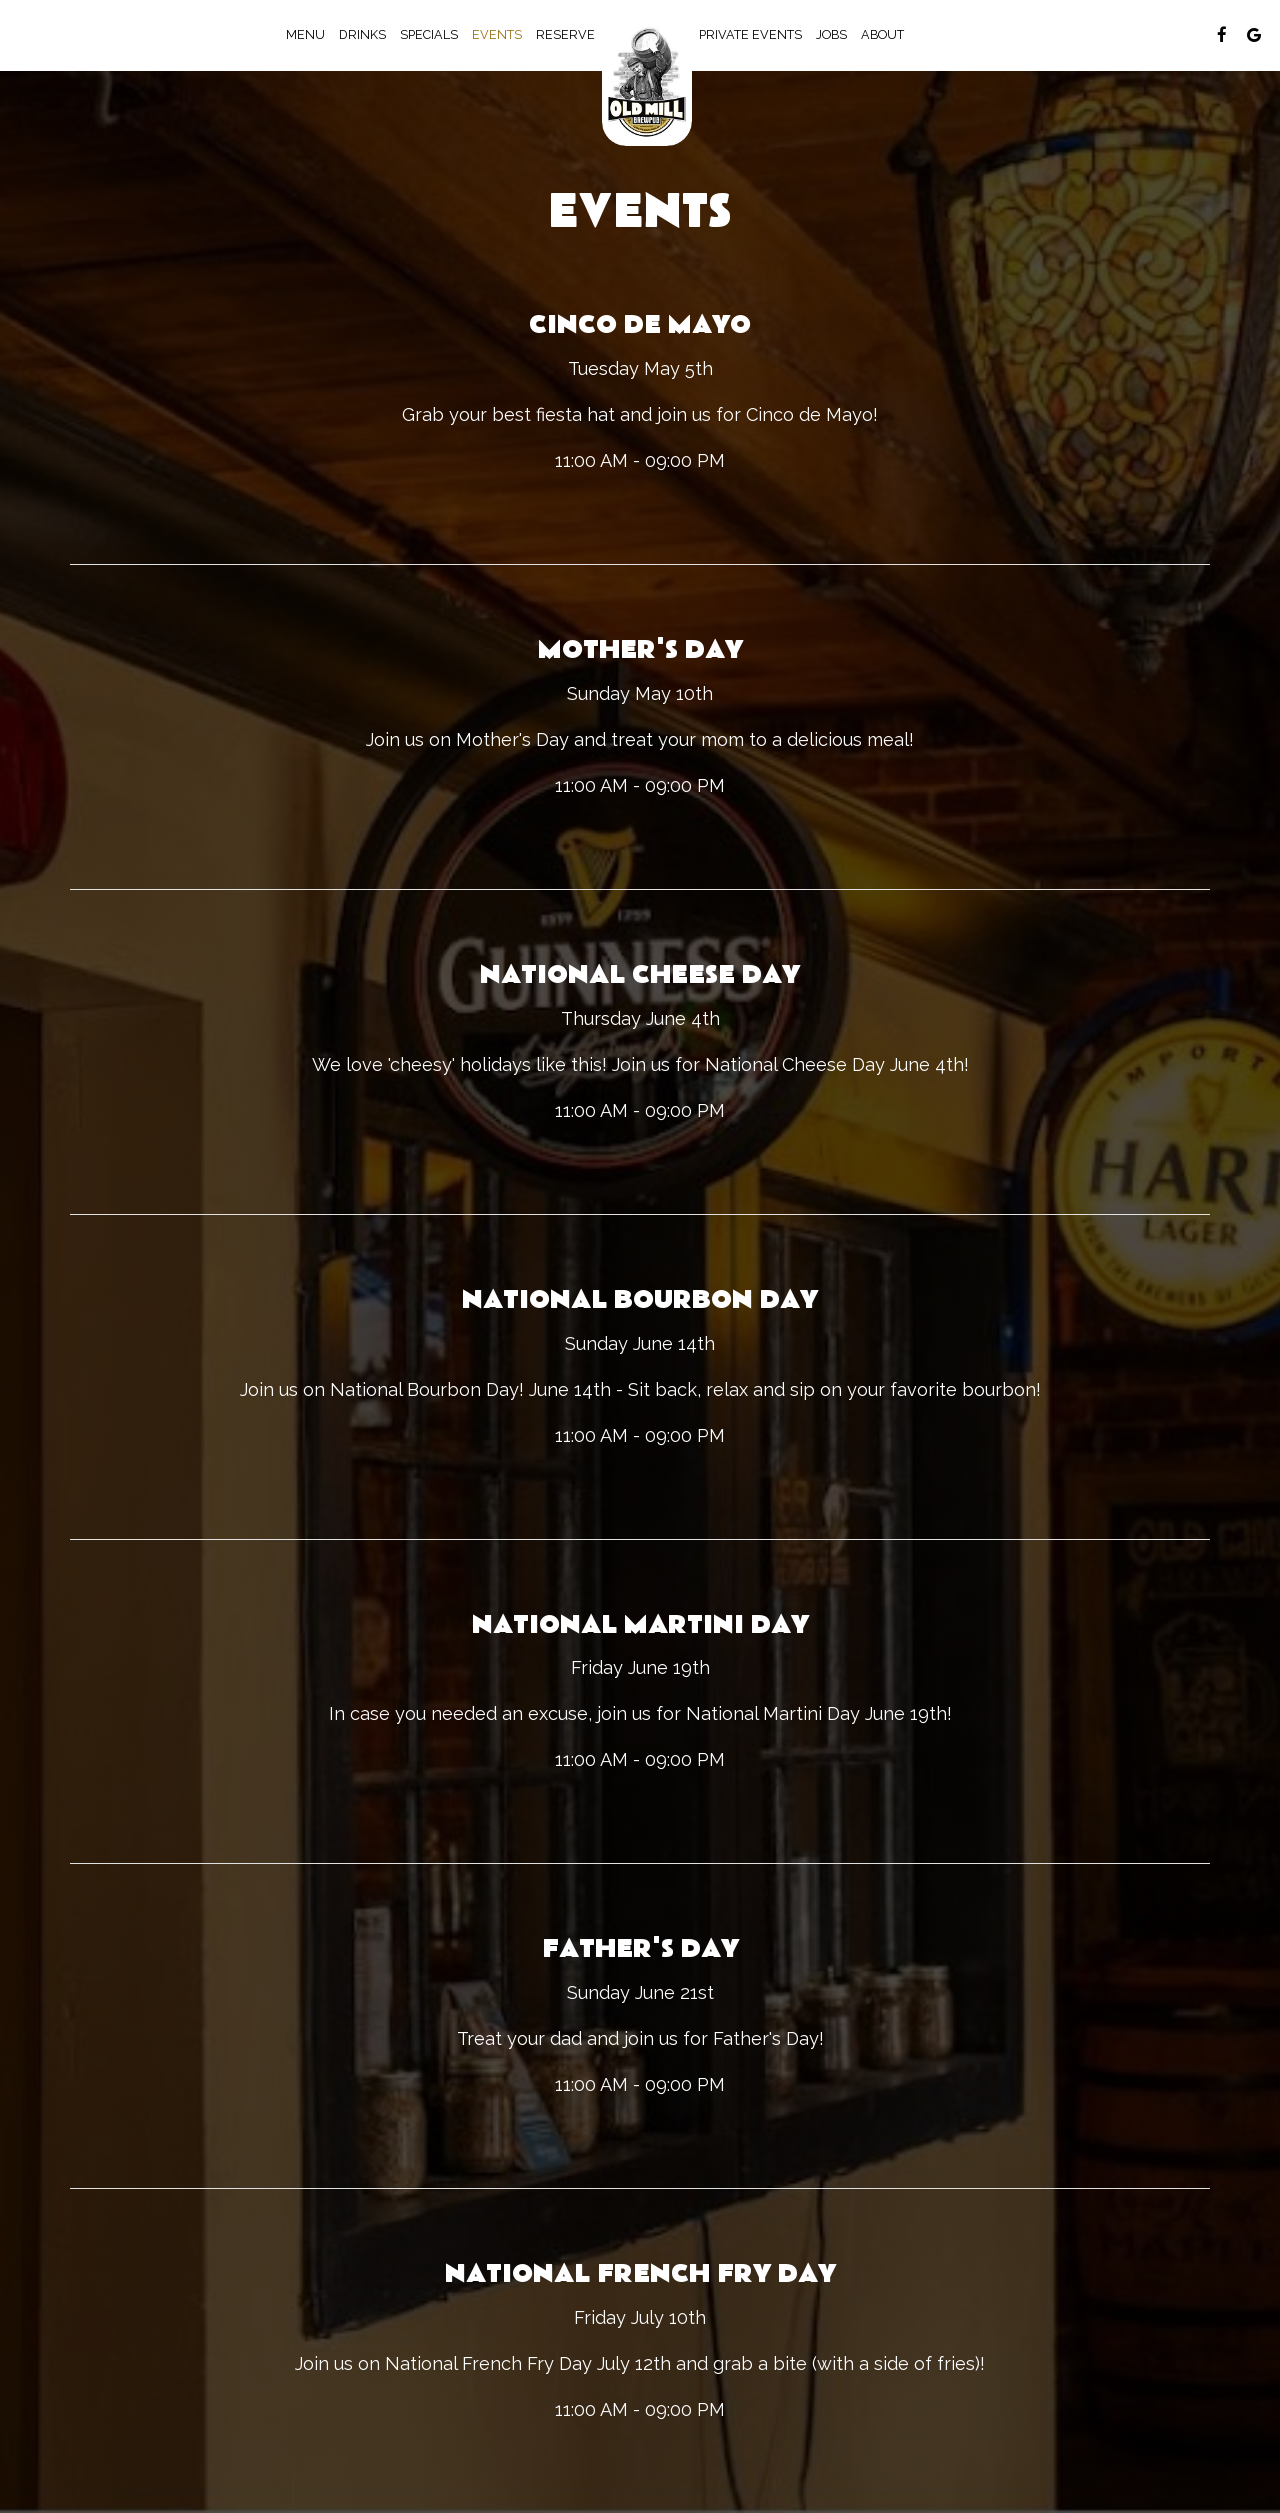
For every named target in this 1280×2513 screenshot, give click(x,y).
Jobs (831, 34)
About (882, 34)
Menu (305, 34)
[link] (647, 80)
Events (497, 34)
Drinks (362, 34)
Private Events (750, 34)
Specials (429, 34)
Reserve (565, 34)
